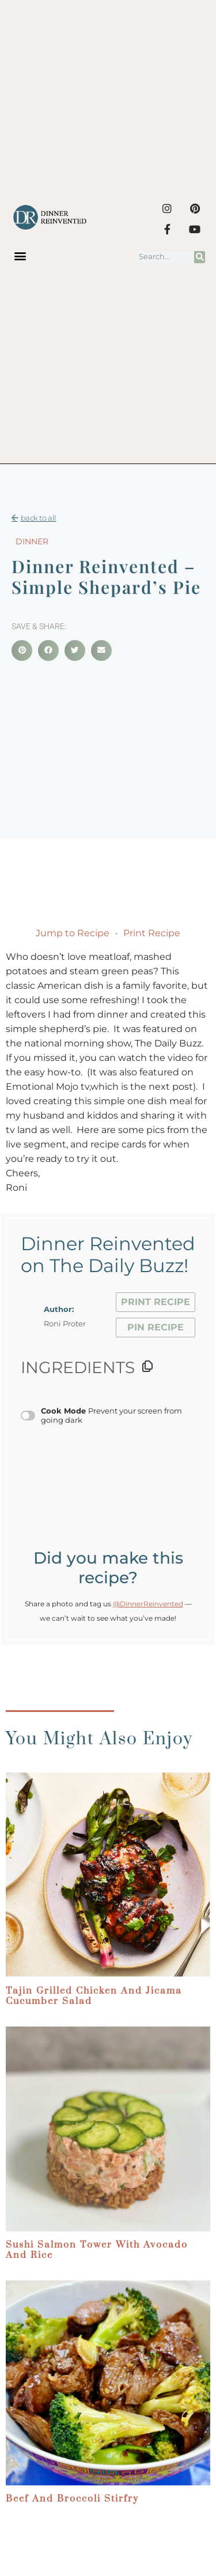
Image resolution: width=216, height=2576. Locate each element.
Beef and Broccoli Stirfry (72, 2498)
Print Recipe (151, 933)
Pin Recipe (155, 1327)
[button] (20, 255)
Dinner (32, 541)
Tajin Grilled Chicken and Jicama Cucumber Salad (94, 1996)
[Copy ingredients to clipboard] (147, 1366)
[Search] (199, 257)
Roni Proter (65, 1323)
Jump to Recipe (72, 933)
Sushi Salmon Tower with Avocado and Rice (97, 2250)
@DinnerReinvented (148, 1603)
